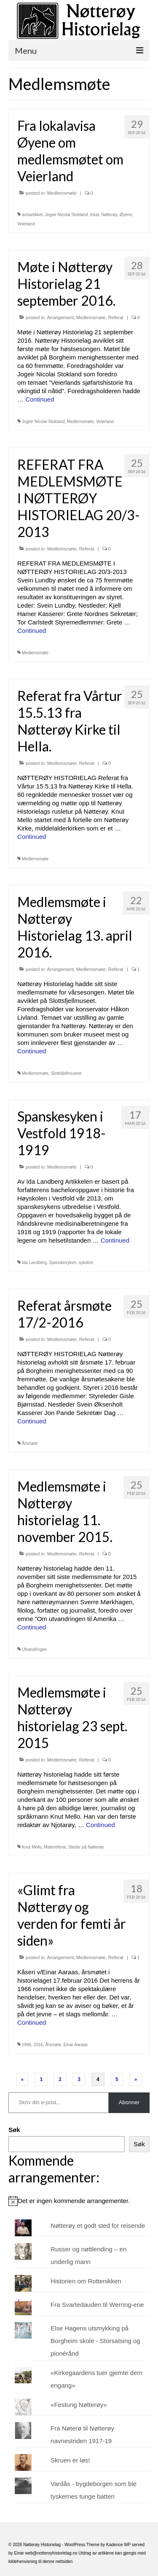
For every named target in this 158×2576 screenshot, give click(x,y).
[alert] (79, 2201)
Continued (39, 399)
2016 (38, 2044)
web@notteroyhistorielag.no (51, 2553)
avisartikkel (32, 214)
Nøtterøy (109, 214)
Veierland (26, 224)
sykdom (86, 1262)
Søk (14, 2129)
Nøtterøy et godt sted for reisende (98, 2225)
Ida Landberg (34, 1262)
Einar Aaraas (76, 2044)
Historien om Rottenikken (86, 2281)
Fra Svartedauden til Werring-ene (97, 2304)
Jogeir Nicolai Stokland (66, 214)
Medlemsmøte (62, 193)
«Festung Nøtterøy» (79, 2404)
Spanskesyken (62, 1262)
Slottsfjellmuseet (66, 1073)
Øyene (126, 214)
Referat (115, 317)
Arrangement (60, 317)
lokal (94, 214)
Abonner (129, 2102)
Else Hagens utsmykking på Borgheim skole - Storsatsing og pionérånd (95, 2341)
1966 (26, 2044)
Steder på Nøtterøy (86, 1847)
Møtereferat (55, 1847)
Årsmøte (30, 1443)
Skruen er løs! (70, 2460)
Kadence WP (118, 2544)
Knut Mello (32, 1847)
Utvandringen (34, 1649)
